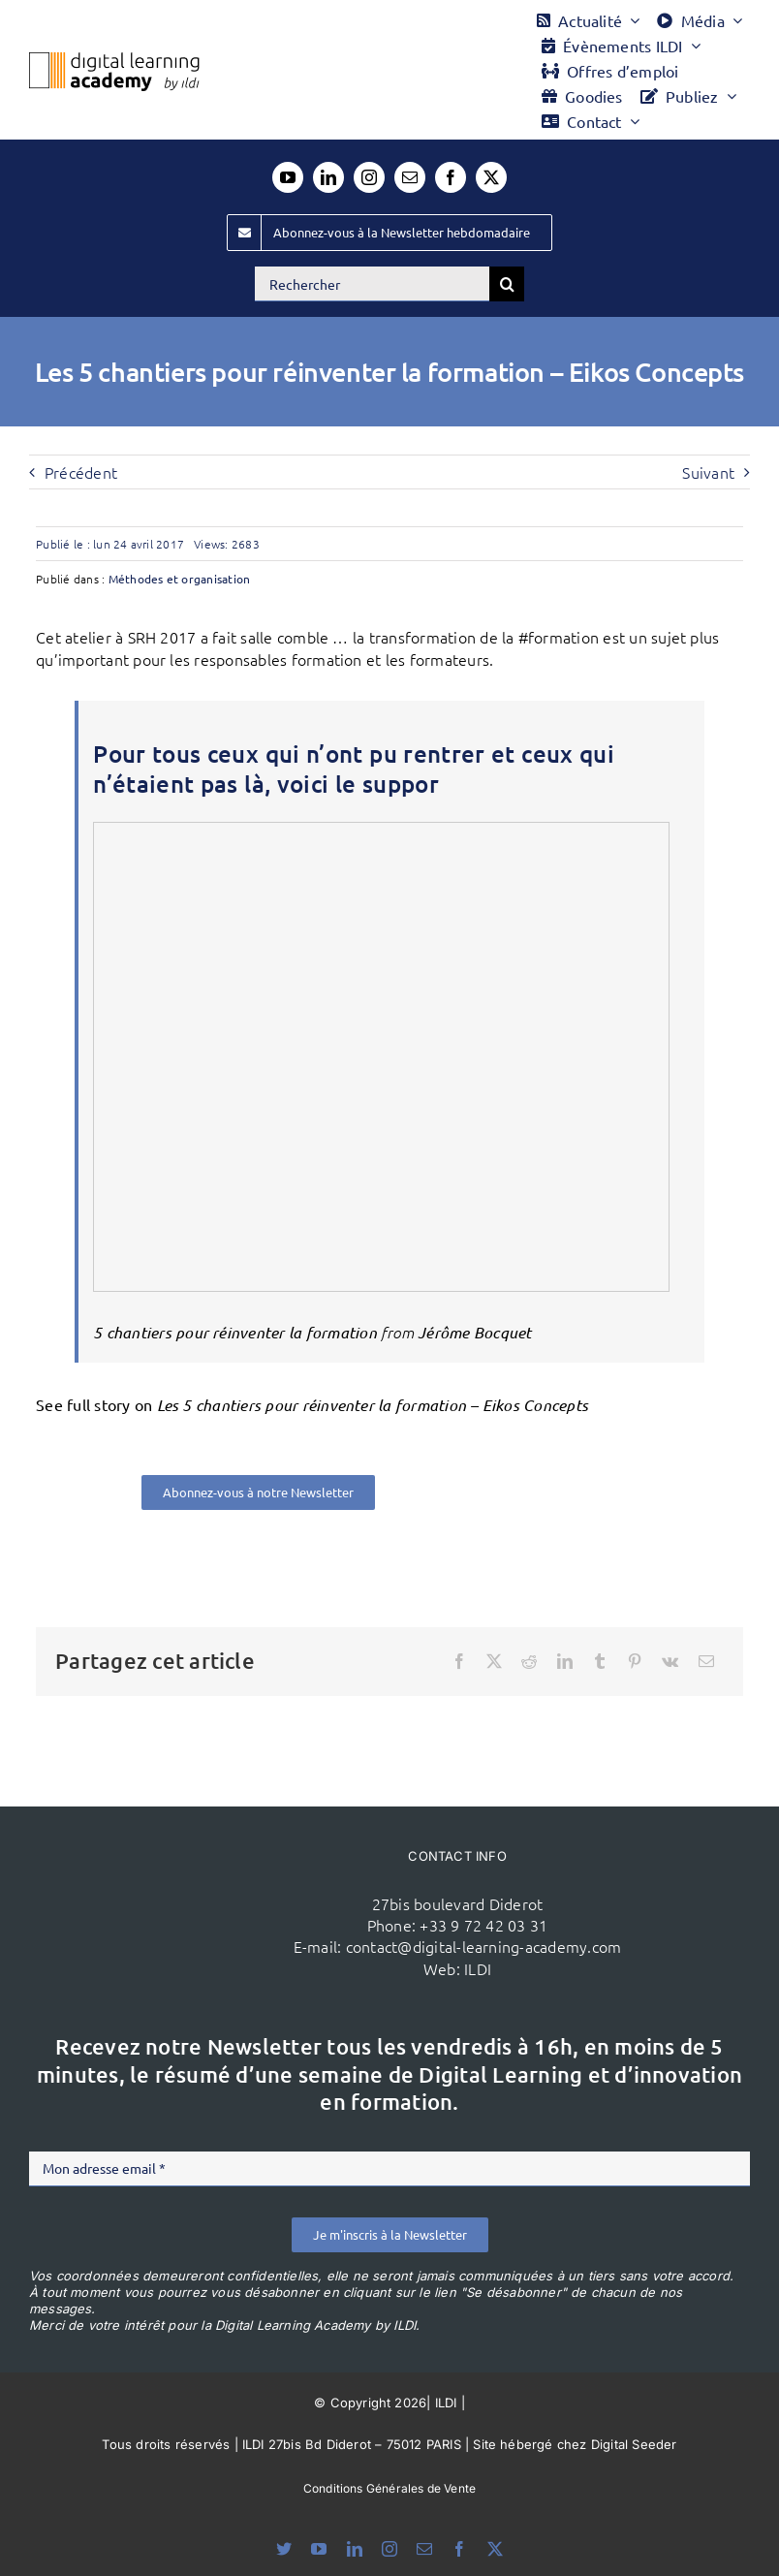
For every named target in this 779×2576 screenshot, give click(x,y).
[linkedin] (328, 177)
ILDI (477, 1968)
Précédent (81, 472)
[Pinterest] (634, 1661)
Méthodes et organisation (180, 578)
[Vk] (670, 1661)
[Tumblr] (599, 1661)
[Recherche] (506, 284)
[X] (494, 1661)
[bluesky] (284, 2549)
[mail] (409, 177)
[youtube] (287, 177)
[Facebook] (459, 1661)
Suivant (708, 472)
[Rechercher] (372, 284)
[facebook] (450, 177)
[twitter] (491, 177)
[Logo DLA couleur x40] (114, 60)
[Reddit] (529, 1661)
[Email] (706, 1661)
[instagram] (369, 177)
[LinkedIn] (564, 1661)
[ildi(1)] (202, 1874)
